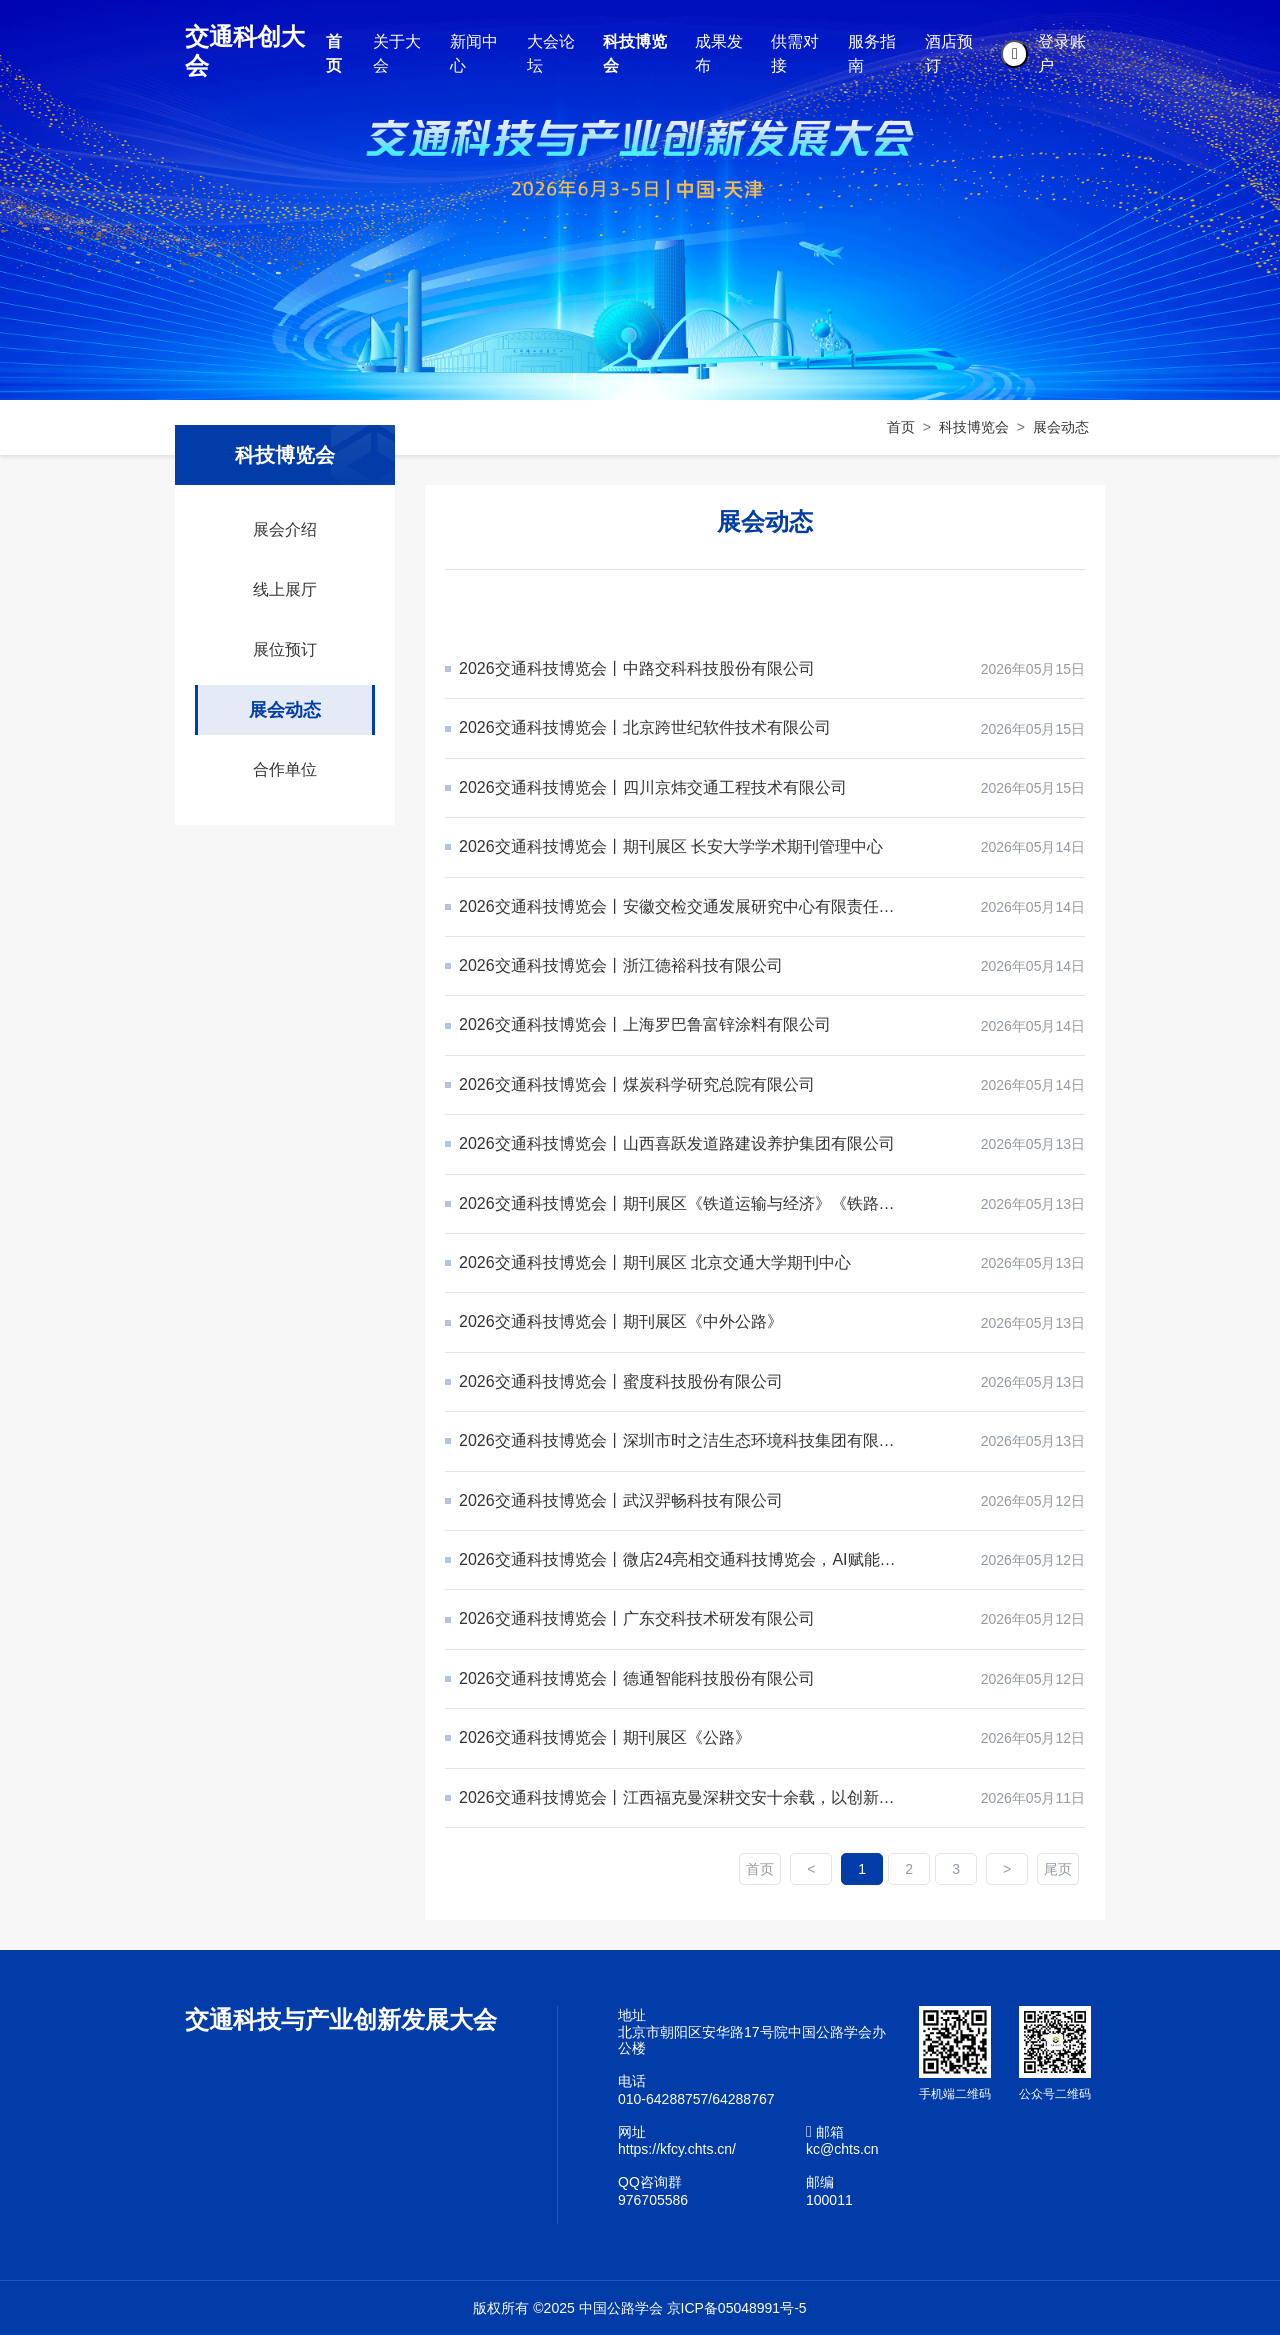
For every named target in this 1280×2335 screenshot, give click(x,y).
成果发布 (719, 53)
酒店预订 (949, 53)
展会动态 (1061, 427)
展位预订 (285, 649)
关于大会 (397, 53)
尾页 (1058, 1869)
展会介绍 (285, 529)
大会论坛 (551, 53)
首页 (334, 53)
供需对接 (795, 53)
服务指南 (872, 53)
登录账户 (1062, 53)
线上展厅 (285, 589)
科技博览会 (635, 53)
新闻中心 (474, 53)
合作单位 (285, 769)
